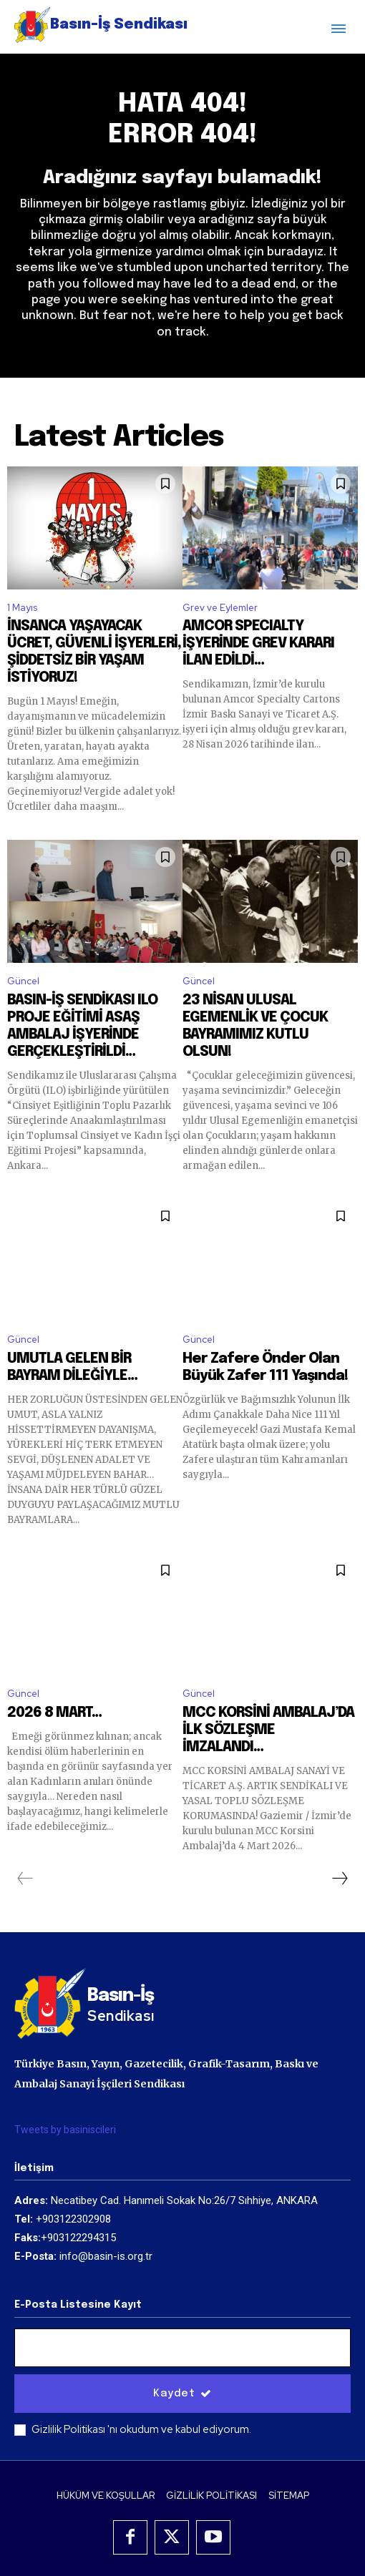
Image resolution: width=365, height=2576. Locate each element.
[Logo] (101, 25)
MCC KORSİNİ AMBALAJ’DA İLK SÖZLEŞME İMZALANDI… (268, 1730)
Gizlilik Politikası (69, 2429)
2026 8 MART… (54, 1712)
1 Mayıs (22, 608)
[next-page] (339, 1878)
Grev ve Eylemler (220, 608)
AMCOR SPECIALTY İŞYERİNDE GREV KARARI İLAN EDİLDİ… (258, 643)
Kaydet (182, 2393)
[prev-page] (25, 1878)
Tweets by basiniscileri (65, 2129)
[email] (182, 2347)
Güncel (23, 981)
